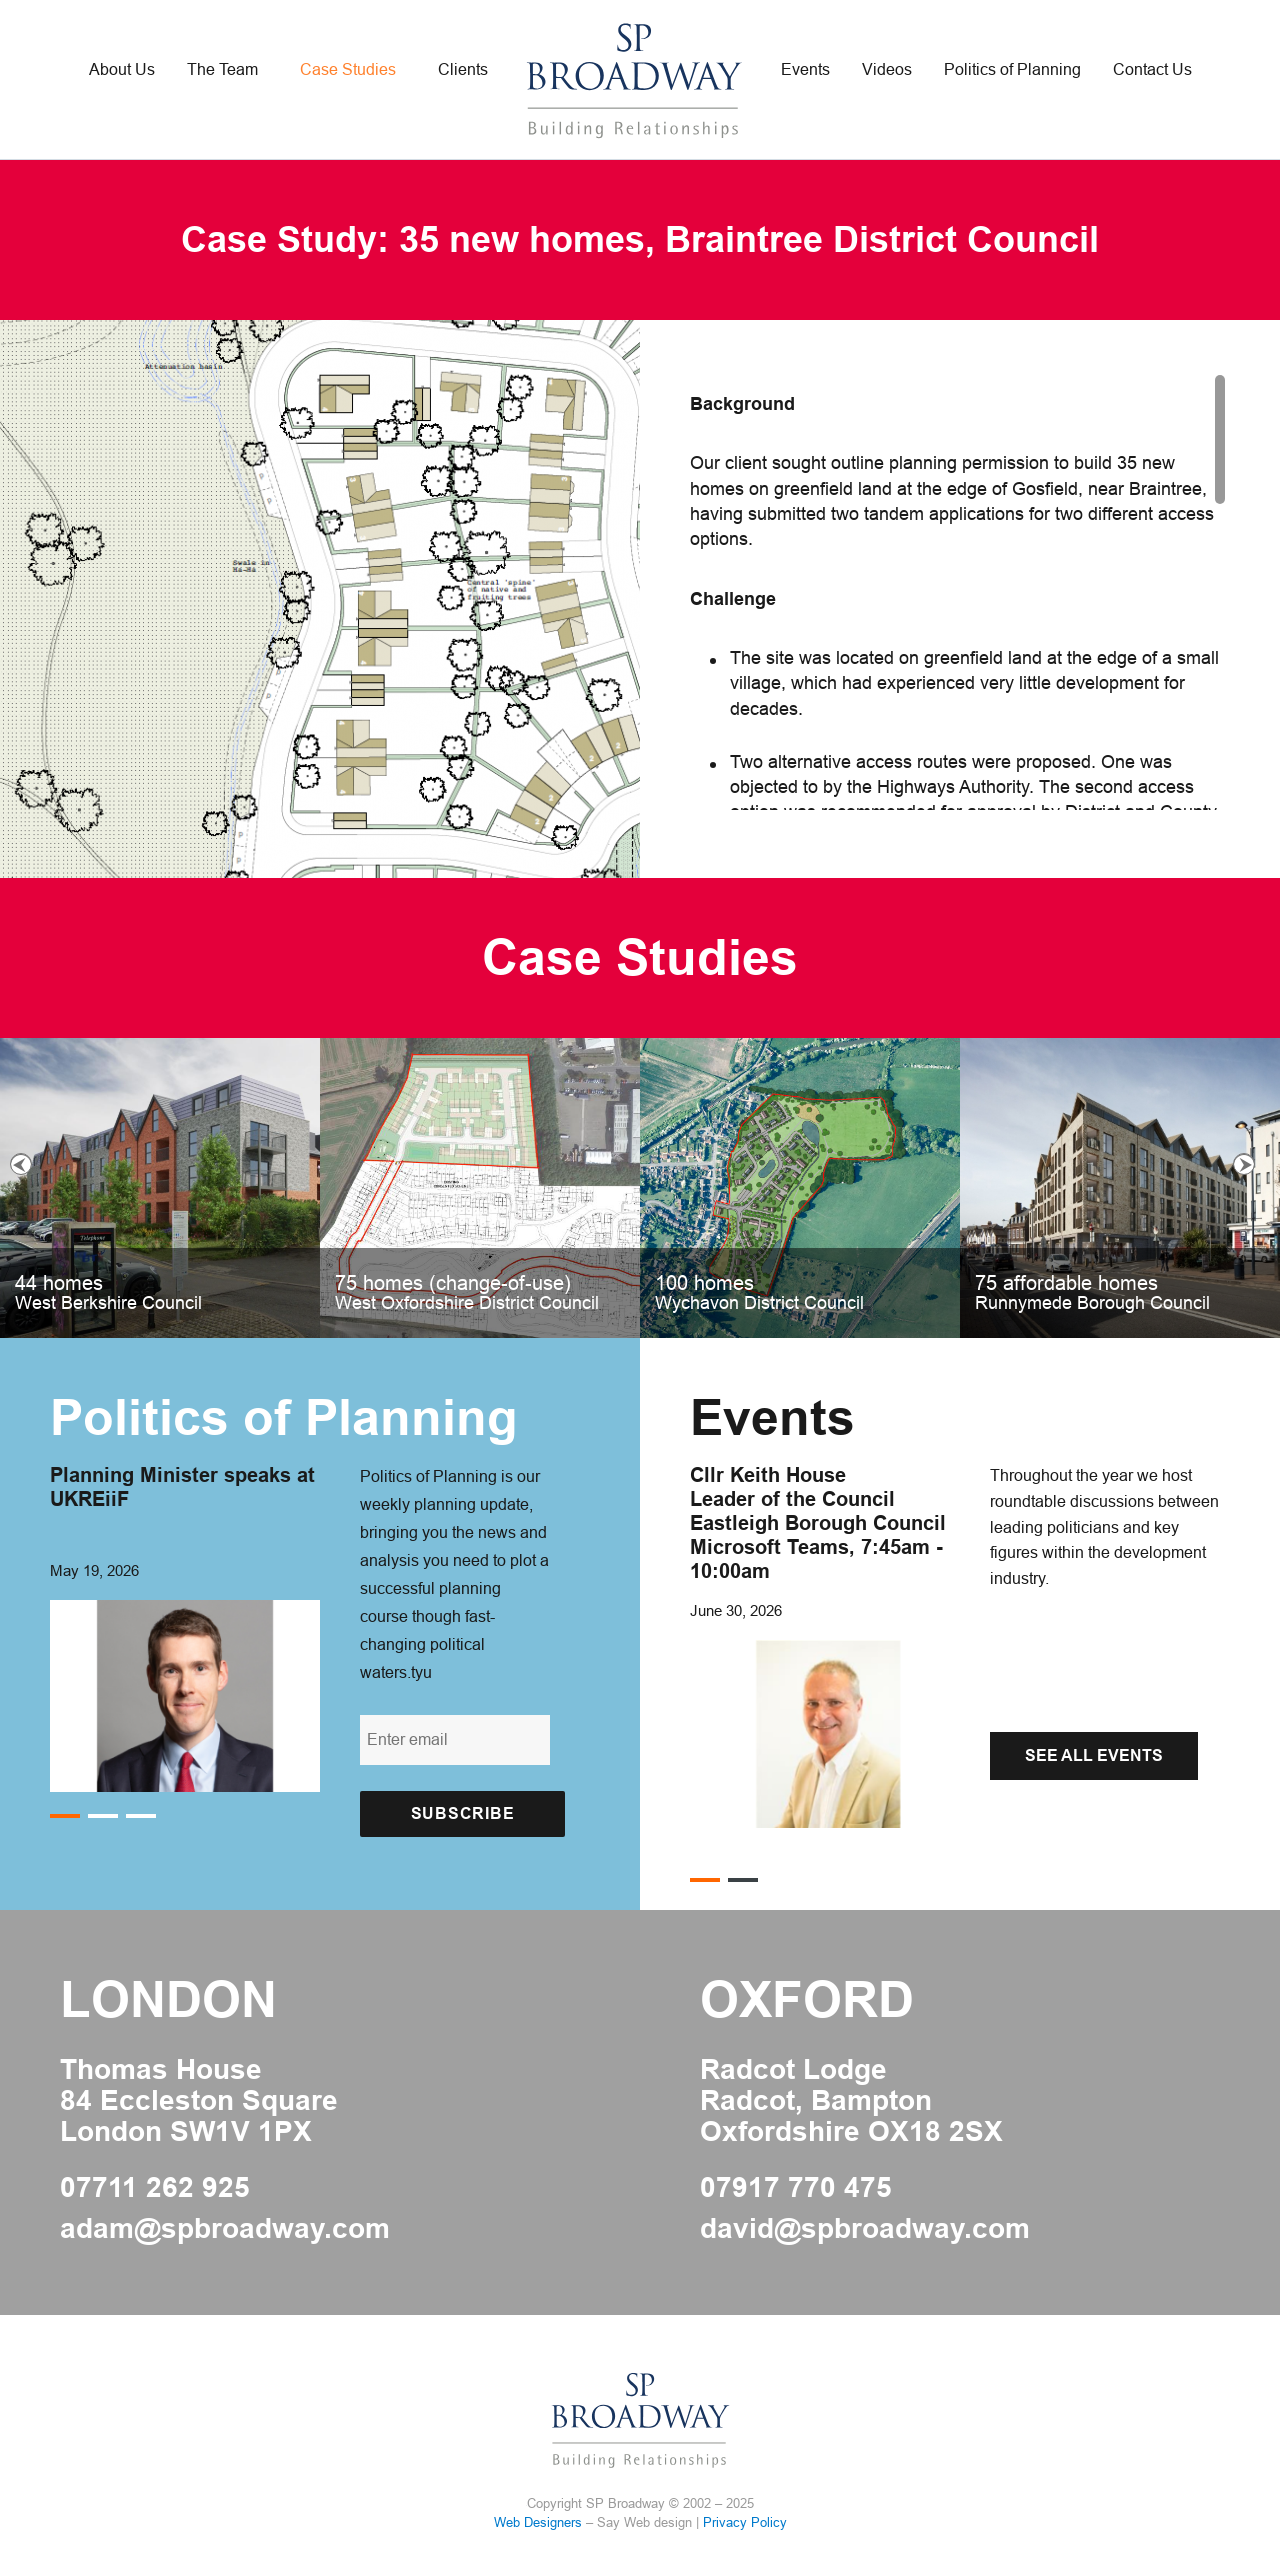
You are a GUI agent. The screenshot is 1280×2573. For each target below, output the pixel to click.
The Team (222, 69)
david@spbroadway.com (865, 2229)
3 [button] (140, 1816)
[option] (640, 1188)
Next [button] (1244, 1164)
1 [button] (64, 1816)
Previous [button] (21, 1164)
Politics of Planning (1012, 69)
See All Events (1094, 1755)
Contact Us (1152, 69)
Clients (463, 69)
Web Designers (538, 2522)
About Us (122, 69)
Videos (887, 69)
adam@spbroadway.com (225, 2229)
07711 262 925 (155, 2188)
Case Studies (348, 69)
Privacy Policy (745, 2522)
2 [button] (102, 1816)
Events (805, 69)
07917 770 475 (796, 2188)
